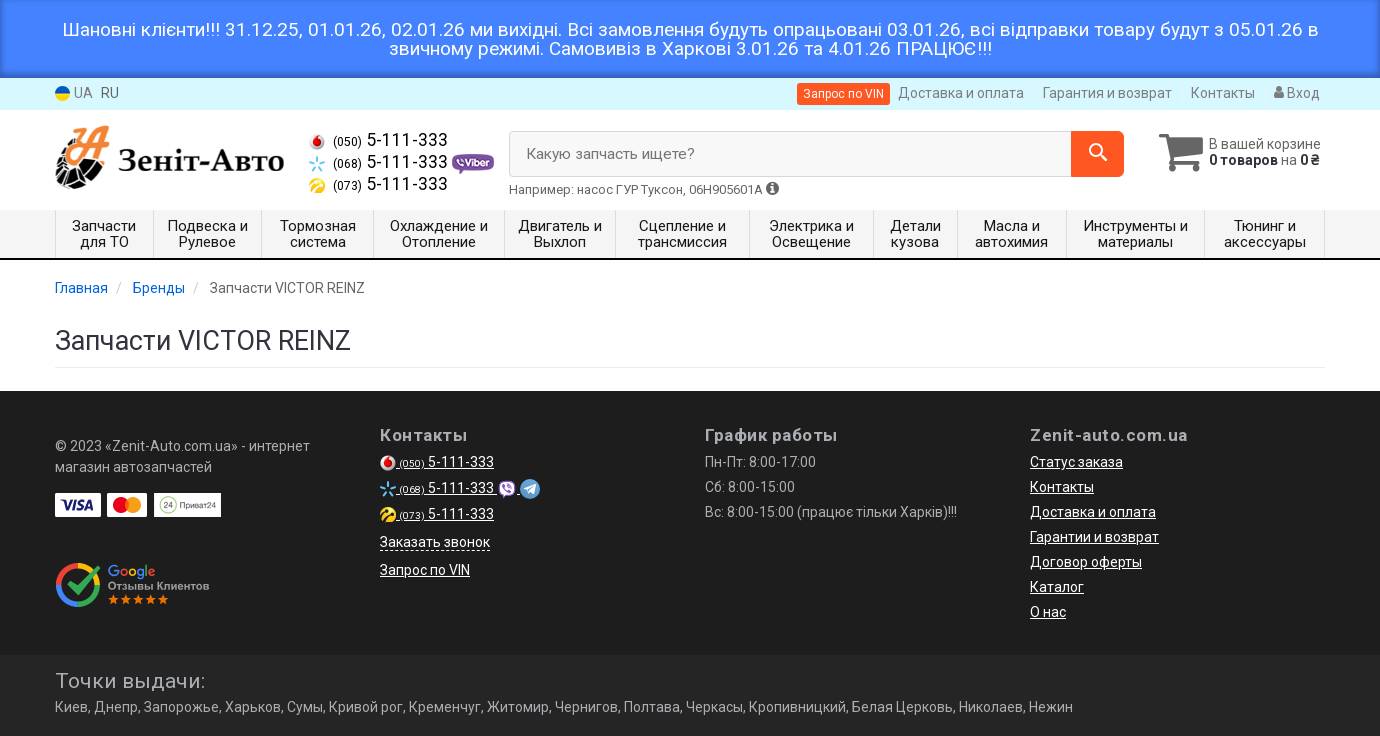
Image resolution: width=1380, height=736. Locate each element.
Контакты (1223, 93)
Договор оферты (1086, 562)
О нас (1048, 612)
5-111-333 (378, 140)
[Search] (1088, 154)
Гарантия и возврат (1107, 93)
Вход (1297, 93)
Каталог (1057, 587)
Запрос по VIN (843, 94)
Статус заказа (1076, 462)
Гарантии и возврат (1094, 537)
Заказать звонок (435, 542)
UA (74, 93)
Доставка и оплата (961, 93)
